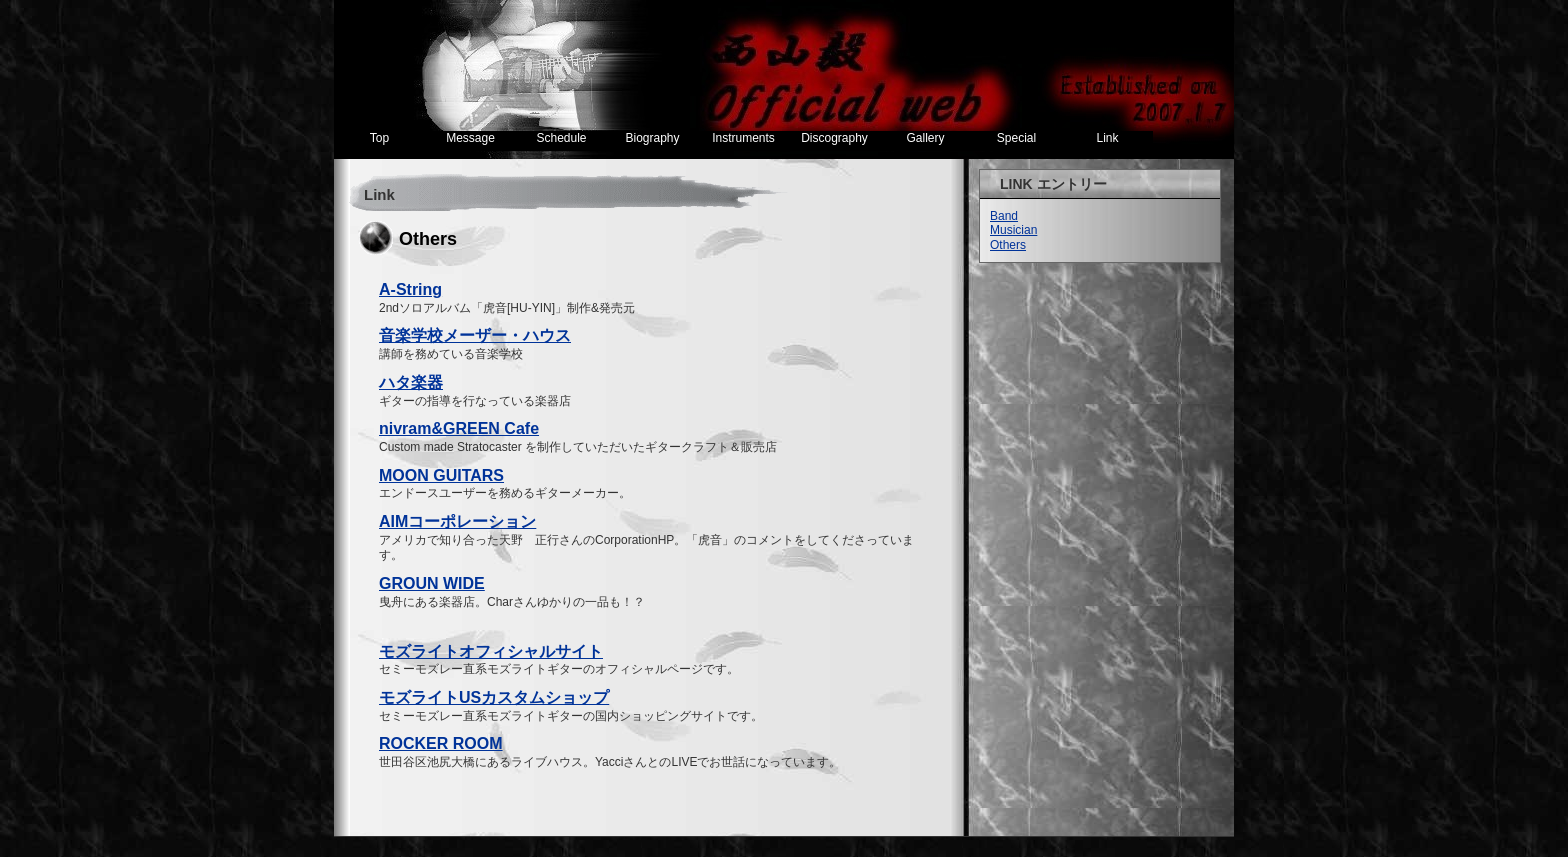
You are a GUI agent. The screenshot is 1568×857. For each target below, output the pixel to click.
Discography (834, 138)
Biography (652, 138)
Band (1004, 216)
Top (379, 138)
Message (470, 138)
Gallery (925, 138)
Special (1016, 138)
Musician (1013, 230)
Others (1008, 245)
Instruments (743, 138)
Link (1107, 138)
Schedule (561, 138)
